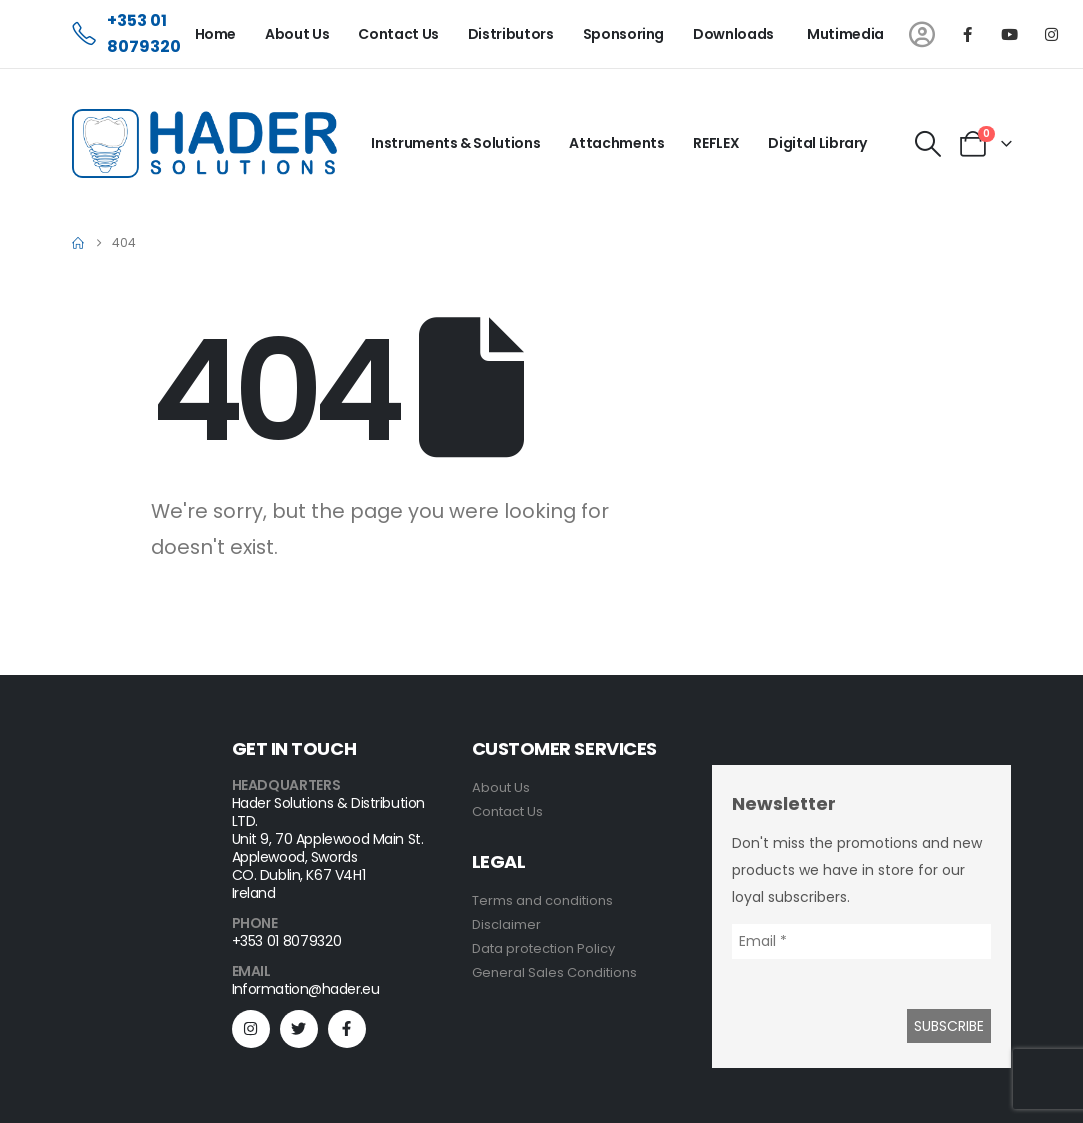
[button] (927, 144)
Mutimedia (845, 34)
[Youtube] (1010, 34)
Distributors (511, 34)
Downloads (733, 34)
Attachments (616, 143)
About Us (297, 34)
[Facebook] (968, 34)
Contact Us (398, 34)
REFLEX (716, 143)
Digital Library (817, 143)
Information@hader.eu (306, 989)
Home (216, 34)
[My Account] (922, 34)
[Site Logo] (204, 143)
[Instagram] (1052, 34)
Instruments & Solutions (455, 143)
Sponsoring (624, 34)
